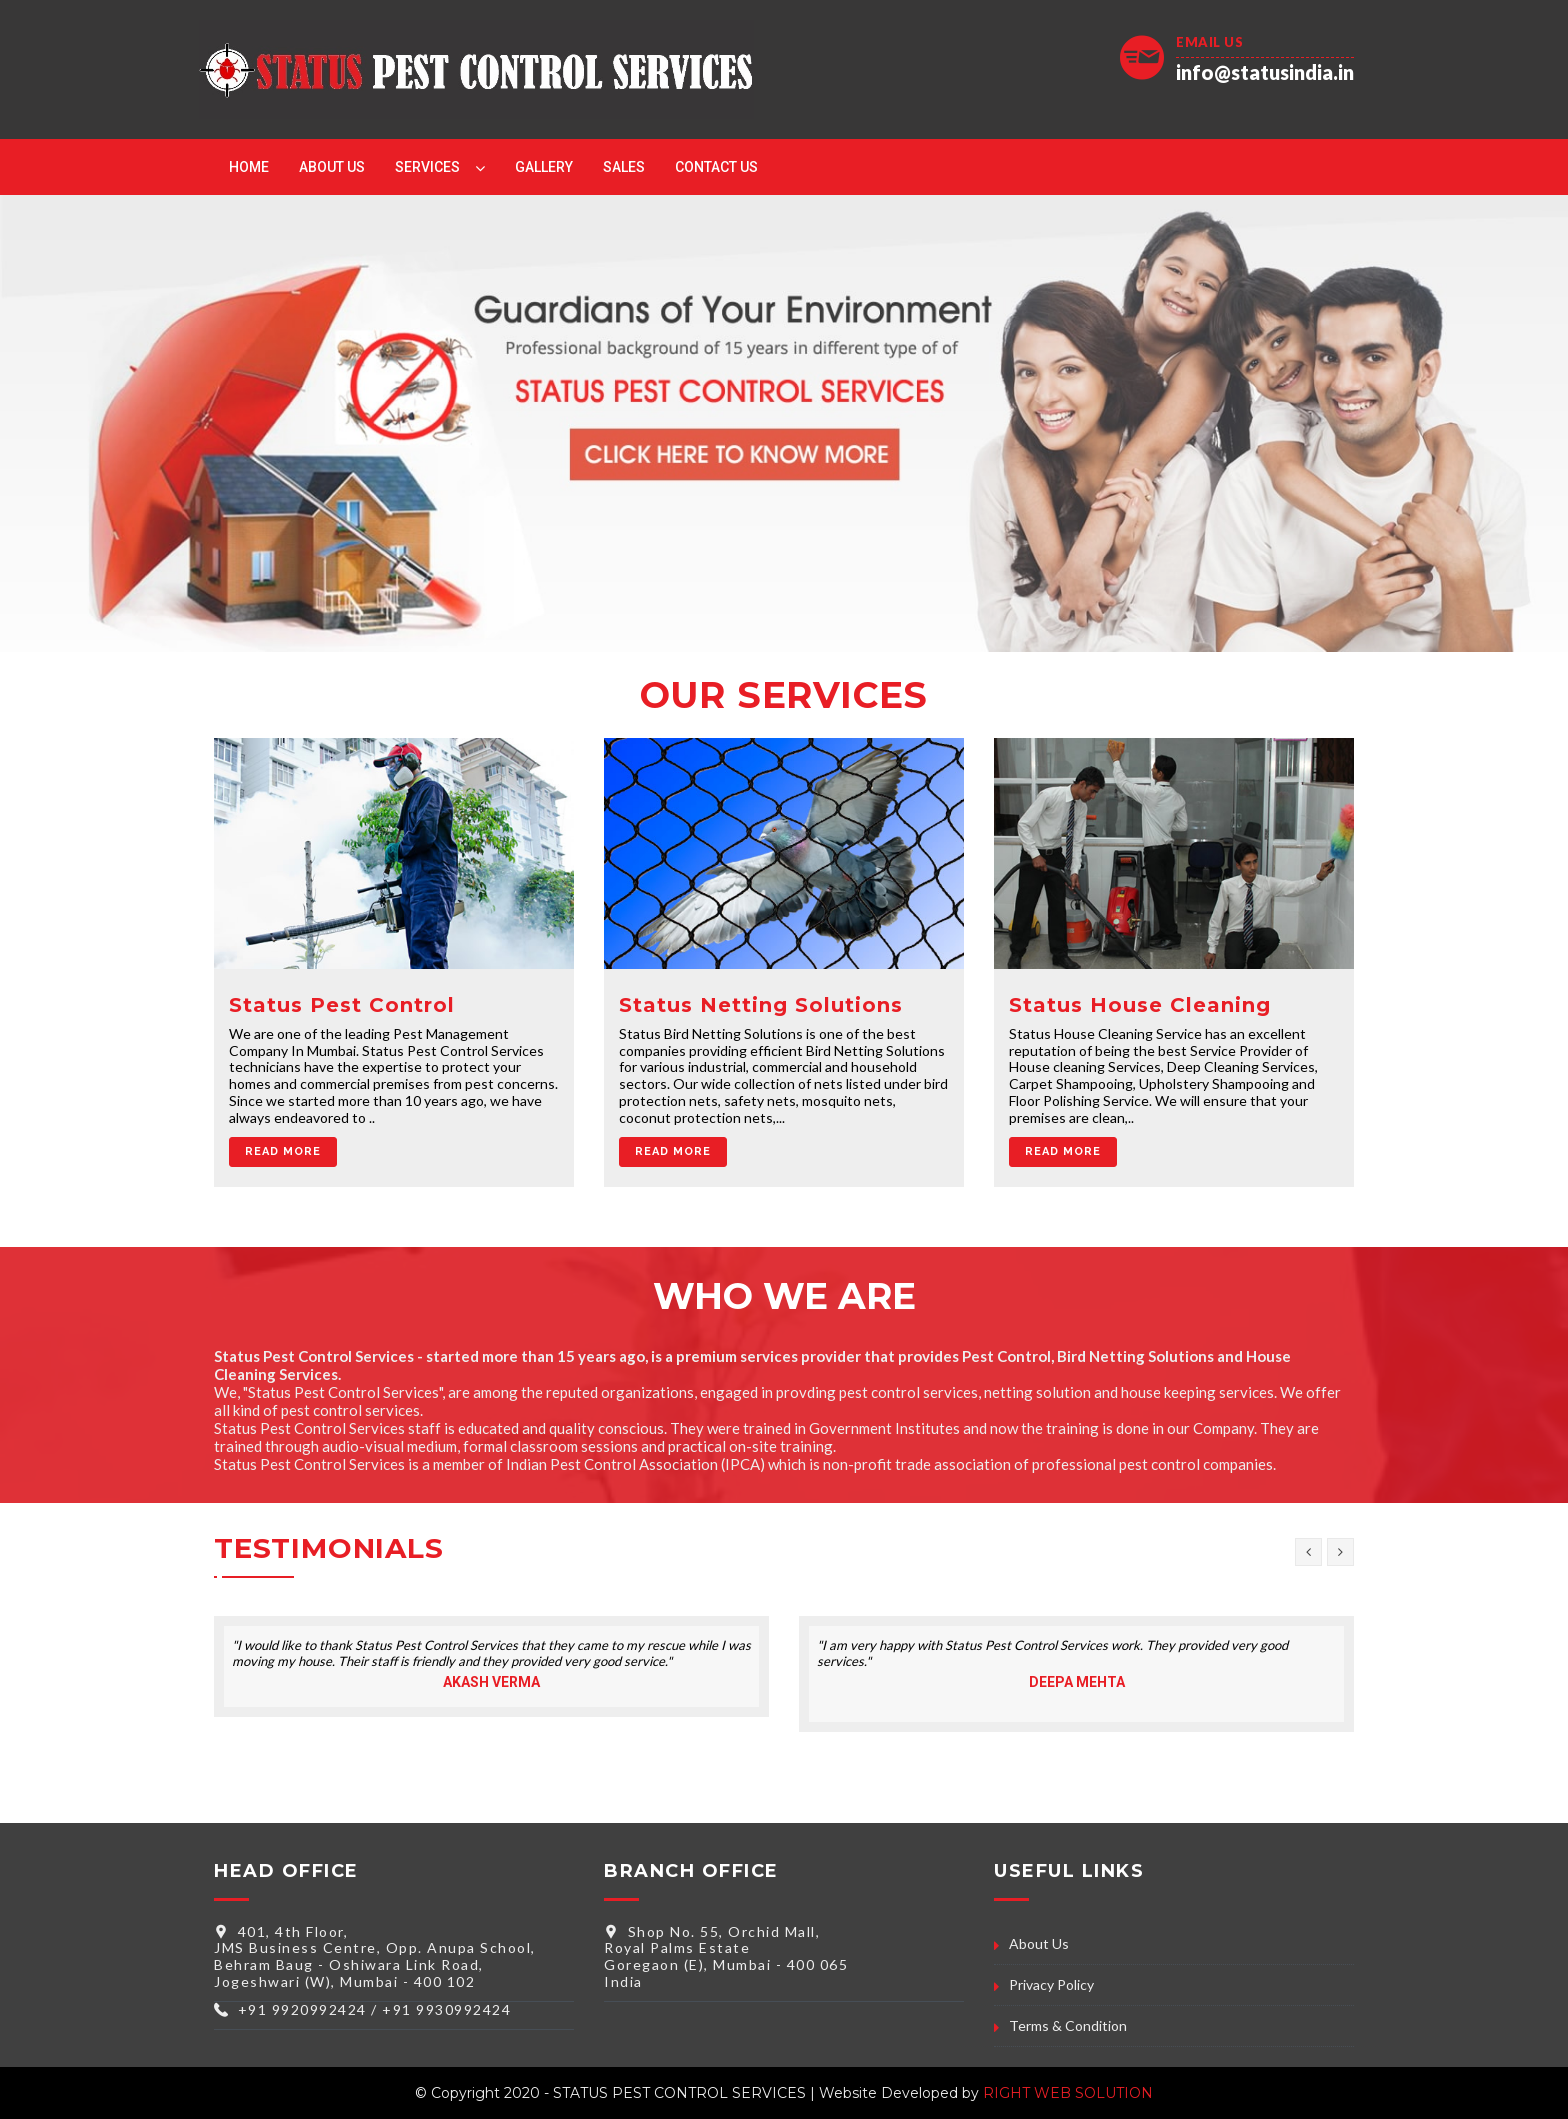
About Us (332, 167)
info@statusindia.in (1265, 72)
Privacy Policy (1051, 1984)
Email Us (1209, 42)
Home (249, 167)
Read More (283, 1151)
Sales (624, 167)
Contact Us (716, 167)
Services (427, 167)
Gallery (544, 167)
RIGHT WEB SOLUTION (1068, 2093)
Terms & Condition (1068, 2025)
